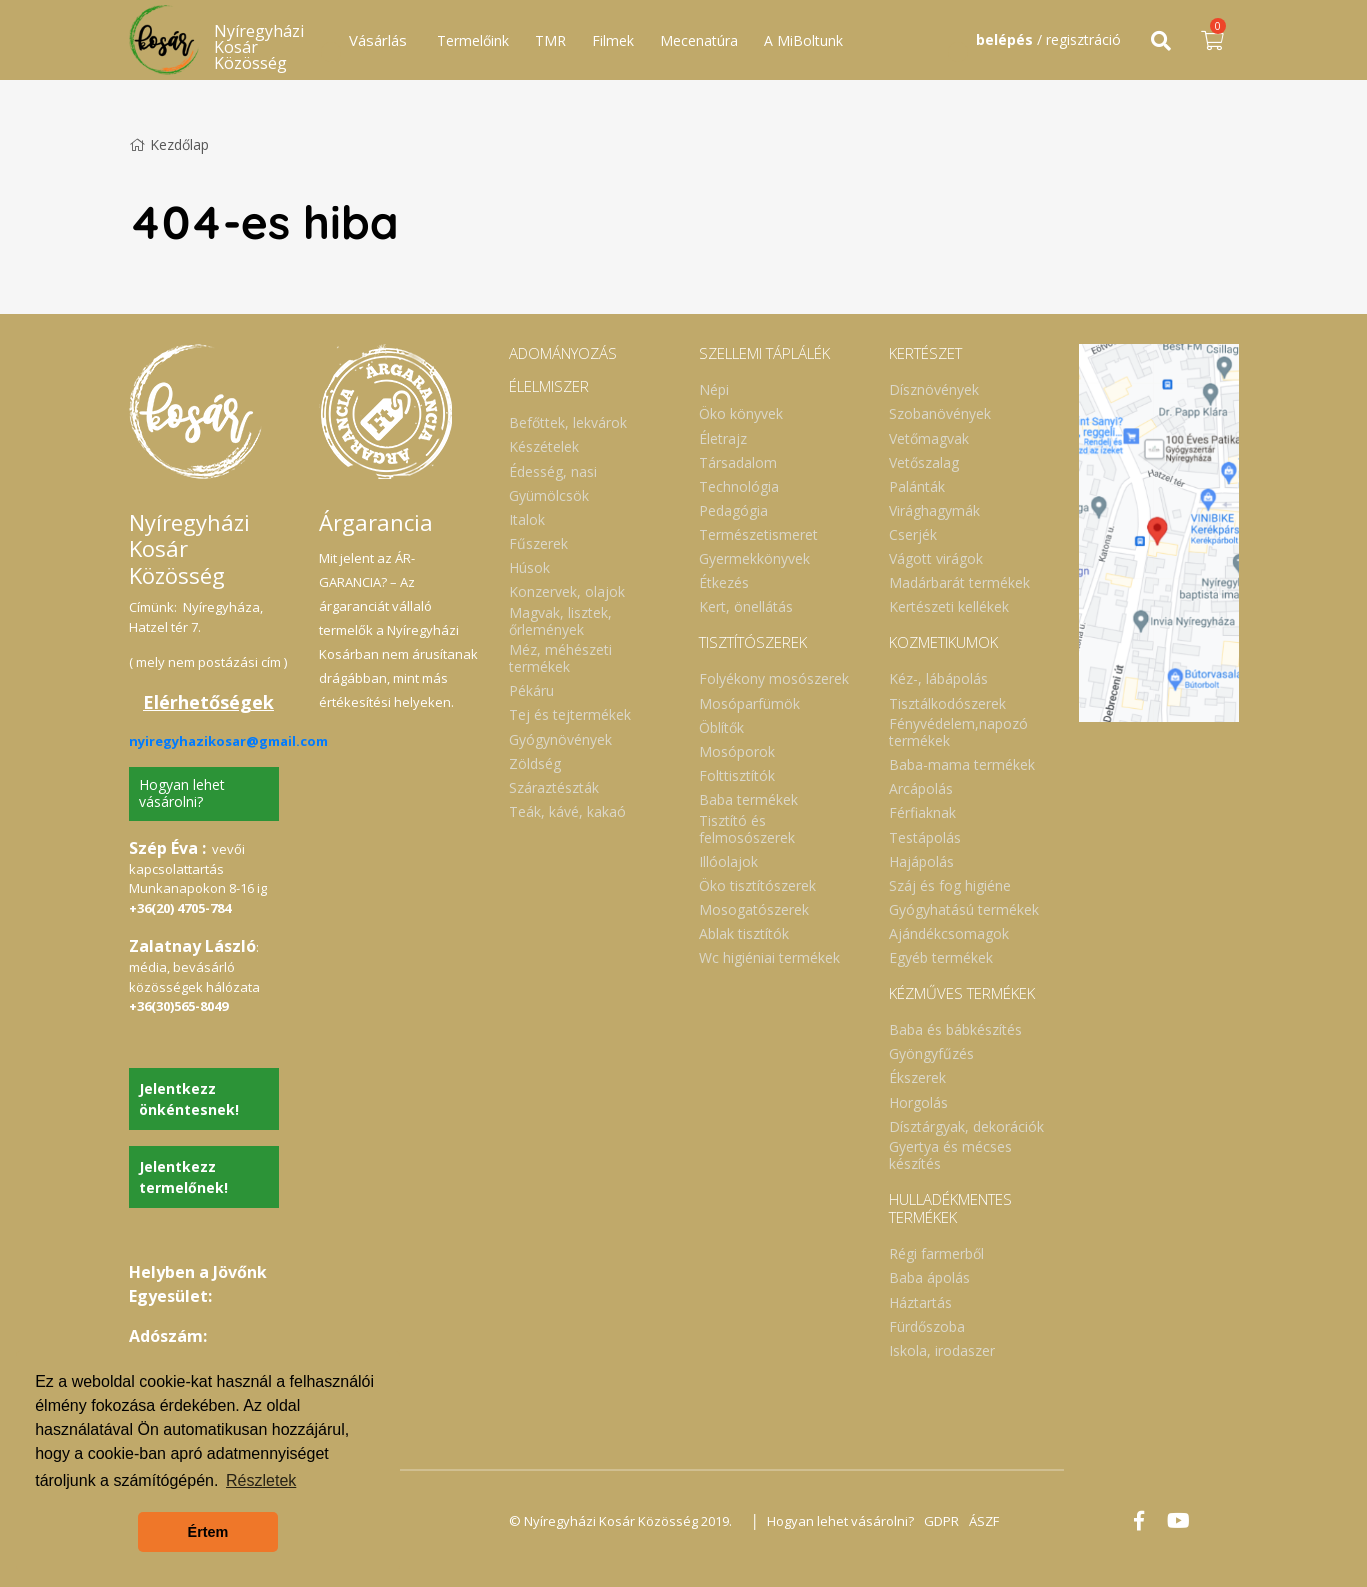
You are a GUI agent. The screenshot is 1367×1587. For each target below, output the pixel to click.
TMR (550, 40)
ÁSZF (984, 1521)
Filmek (613, 40)
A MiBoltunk (803, 40)
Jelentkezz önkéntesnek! (189, 1099)
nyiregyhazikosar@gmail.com (228, 741)
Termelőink (473, 40)
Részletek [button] (261, 1480)
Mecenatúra (699, 40)
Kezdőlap (169, 144)
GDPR (941, 1521)
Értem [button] (208, 1532)
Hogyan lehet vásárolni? (182, 793)
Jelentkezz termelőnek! (183, 1177)
